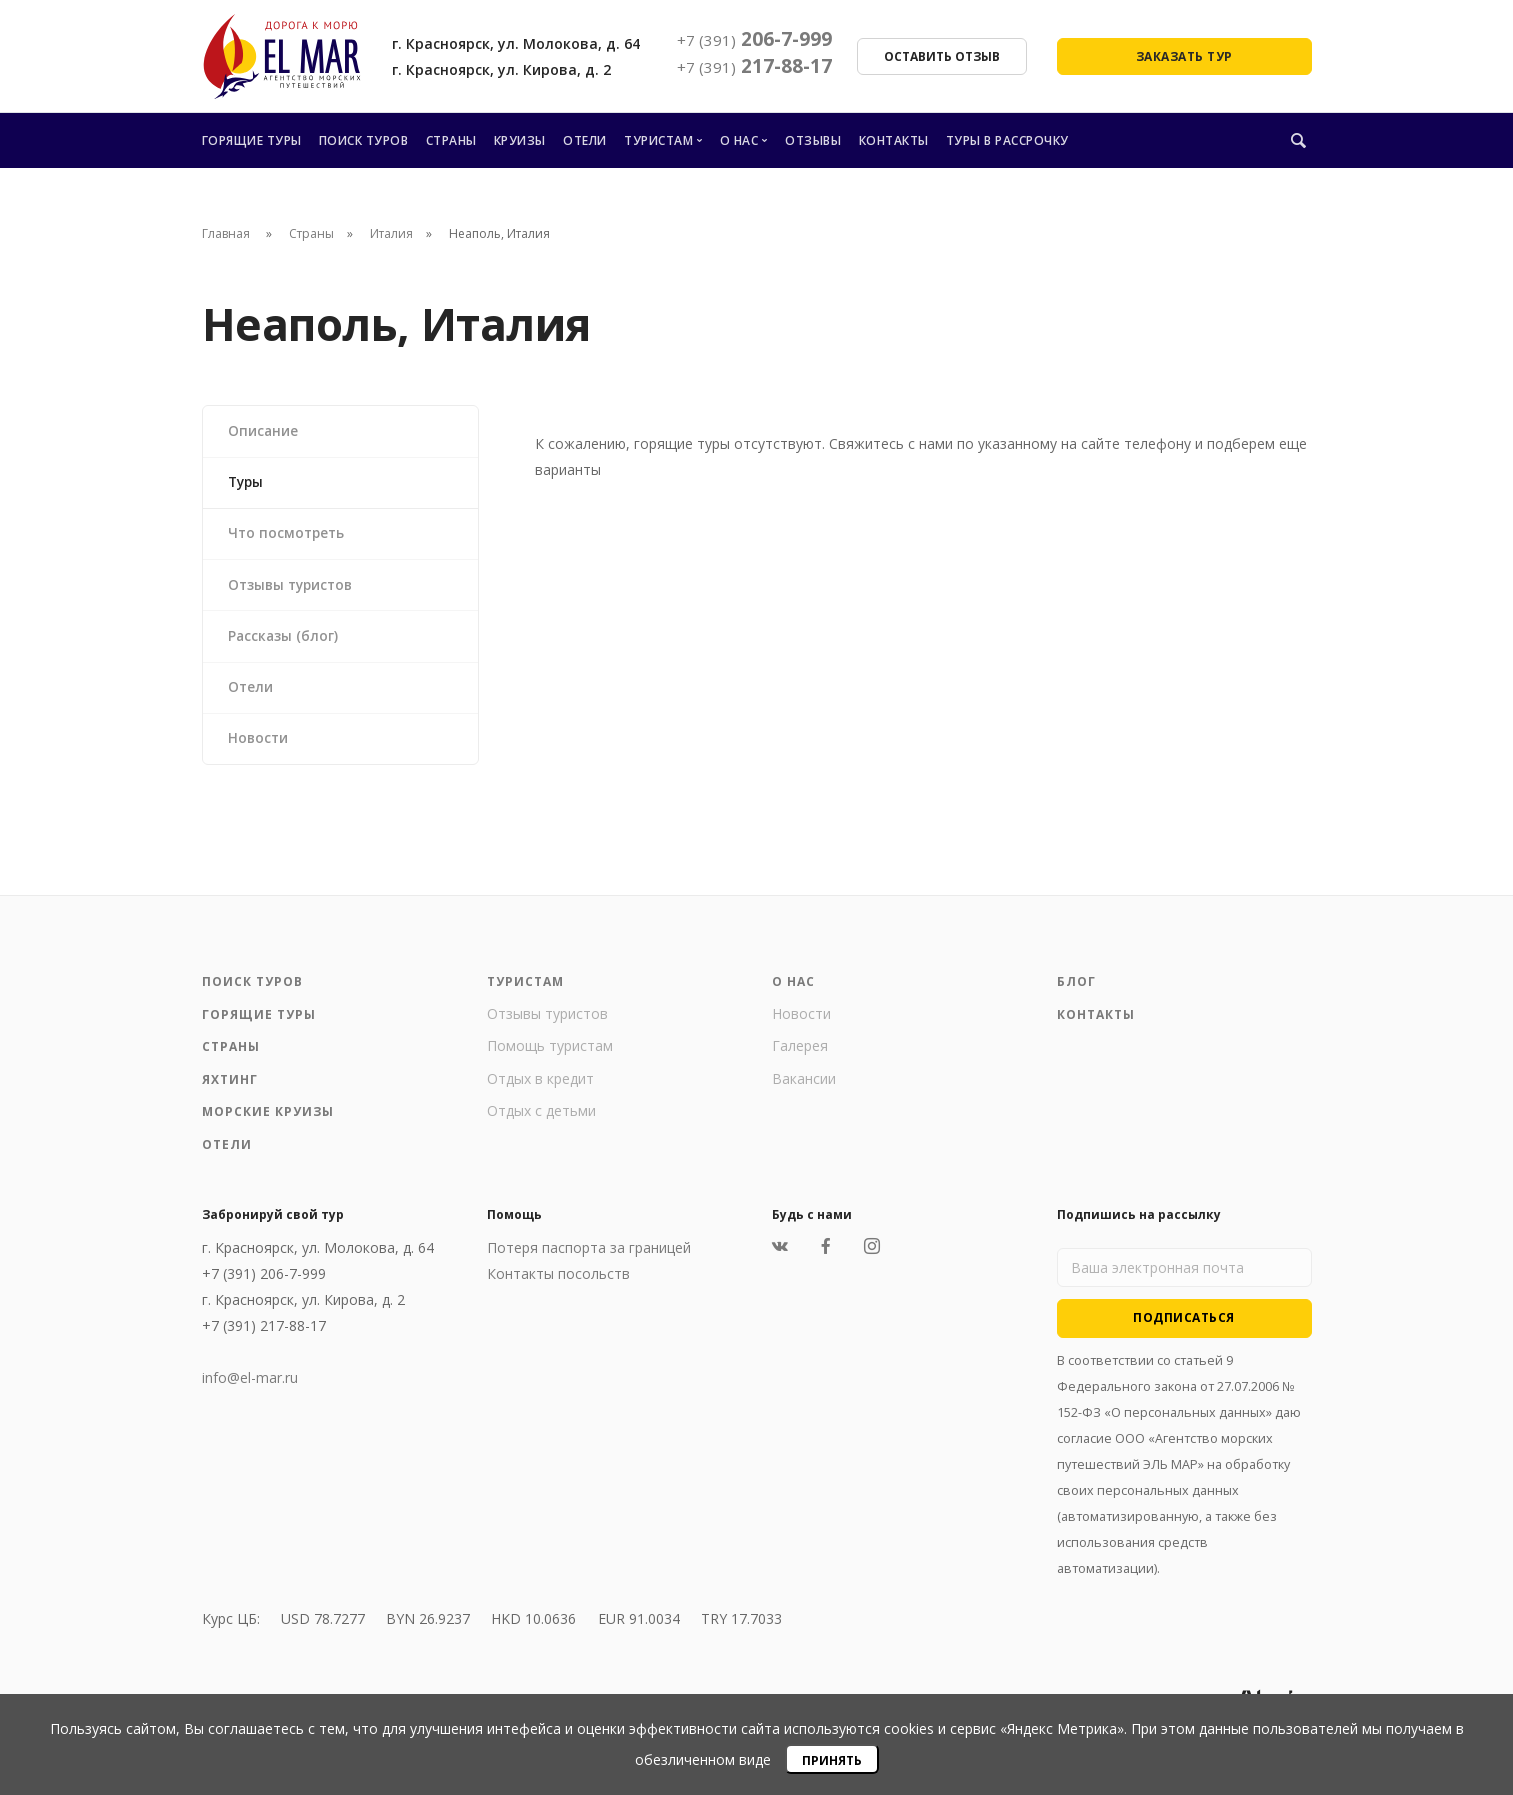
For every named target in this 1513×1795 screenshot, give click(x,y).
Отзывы (813, 140)
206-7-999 (754, 39)
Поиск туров (364, 140)
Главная (226, 233)
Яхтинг (230, 1091)
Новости (260, 749)
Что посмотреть (289, 537)
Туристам (658, 140)
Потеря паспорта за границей (589, 1260)
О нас (739, 140)
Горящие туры (252, 140)
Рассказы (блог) (285, 643)
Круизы (520, 140)
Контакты (894, 140)
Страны (451, 140)
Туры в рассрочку (1007, 140)
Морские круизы (268, 1124)
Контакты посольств (558, 1286)
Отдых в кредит (540, 1090)
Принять (832, 1760)
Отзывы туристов (294, 590)
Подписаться (1184, 1329)
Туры (248, 484)
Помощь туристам (550, 1058)
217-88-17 (754, 66)
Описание (264, 431)
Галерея (800, 1058)
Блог (1076, 994)
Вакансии (804, 1090)
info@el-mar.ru (250, 1390)
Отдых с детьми (541, 1123)
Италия (391, 233)
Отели (585, 140)
